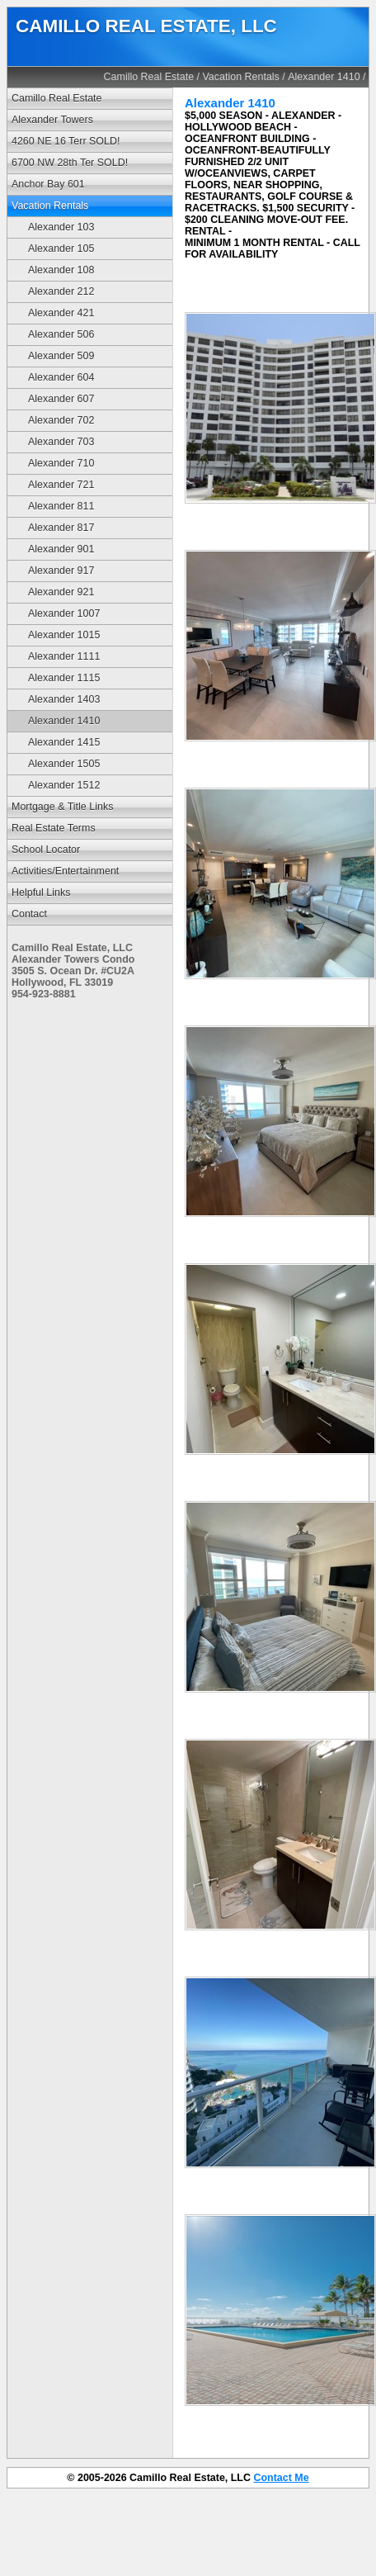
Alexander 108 (61, 270)
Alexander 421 (61, 313)
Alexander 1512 (64, 785)
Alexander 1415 (64, 742)
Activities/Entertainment (65, 871)
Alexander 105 (61, 248)
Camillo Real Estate (149, 77)
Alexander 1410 (324, 77)
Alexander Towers (52, 119)
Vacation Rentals (240, 77)
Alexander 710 (61, 463)
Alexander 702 (61, 420)
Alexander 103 (61, 227)
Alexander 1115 (64, 678)
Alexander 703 (61, 441)
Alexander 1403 (64, 699)
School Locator (46, 849)
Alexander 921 (61, 592)
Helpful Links (41, 892)
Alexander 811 (61, 506)
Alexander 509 (61, 356)
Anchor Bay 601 (48, 184)
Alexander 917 (61, 570)
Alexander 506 (61, 334)
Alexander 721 (61, 484)
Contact (29, 914)
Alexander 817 (61, 527)
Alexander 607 (61, 399)
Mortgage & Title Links (62, 806)
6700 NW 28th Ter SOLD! (70, 162)
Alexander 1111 (64, 656)
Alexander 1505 (64, 763)
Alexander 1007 (64, 613)
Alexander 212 (61, 291)
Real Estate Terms (54, 828)
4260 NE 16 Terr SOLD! (66, 141)
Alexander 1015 (64, 635)
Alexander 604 (61, 377)
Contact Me (280, 2478)
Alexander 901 (61, 549)
